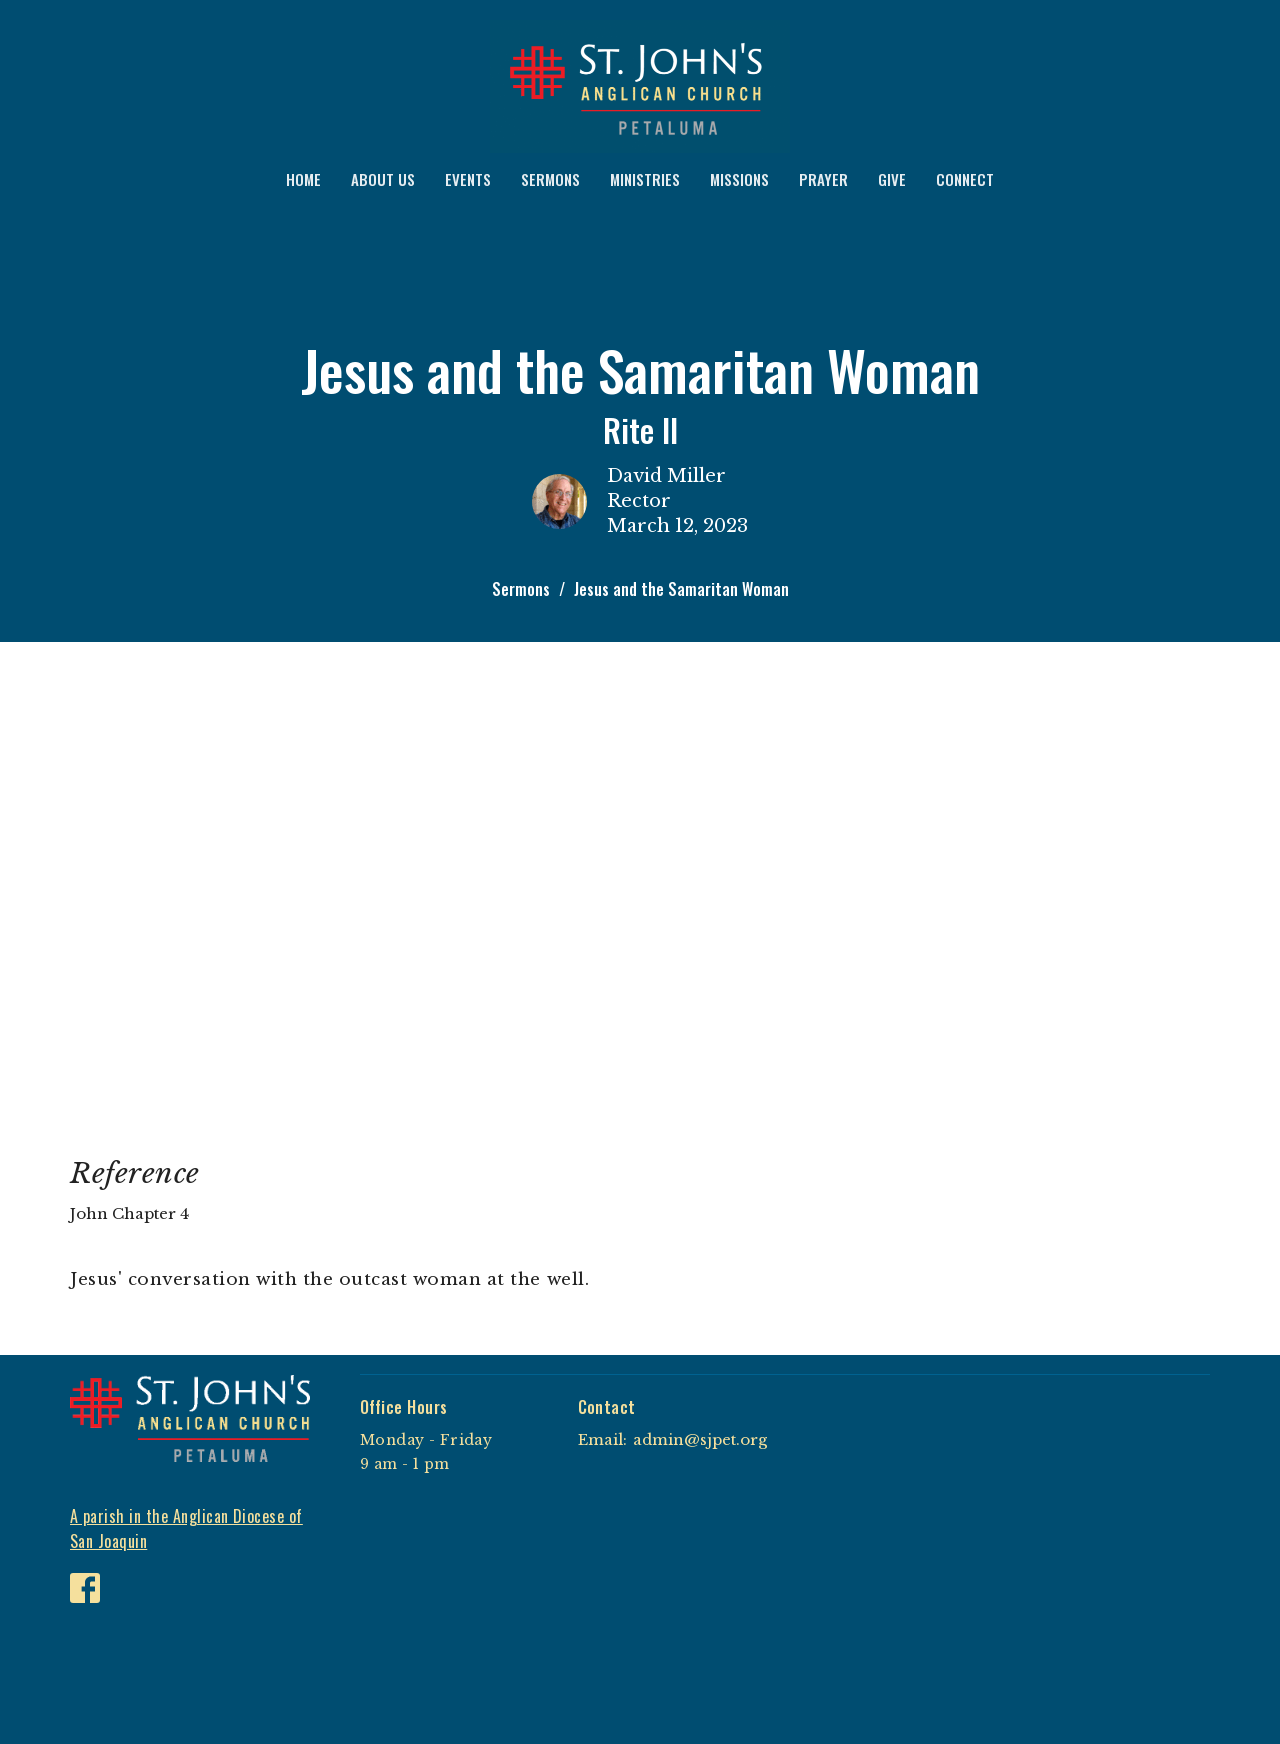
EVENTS (468, 179)
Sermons (521, 589)
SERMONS (550, 179)
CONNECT (965, 179)
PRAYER (823, 179)
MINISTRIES (645, 179)
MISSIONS (739, 179)
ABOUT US (383, 179)
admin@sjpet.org (700, 1439)
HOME (303, 179)
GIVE (892, 179)
